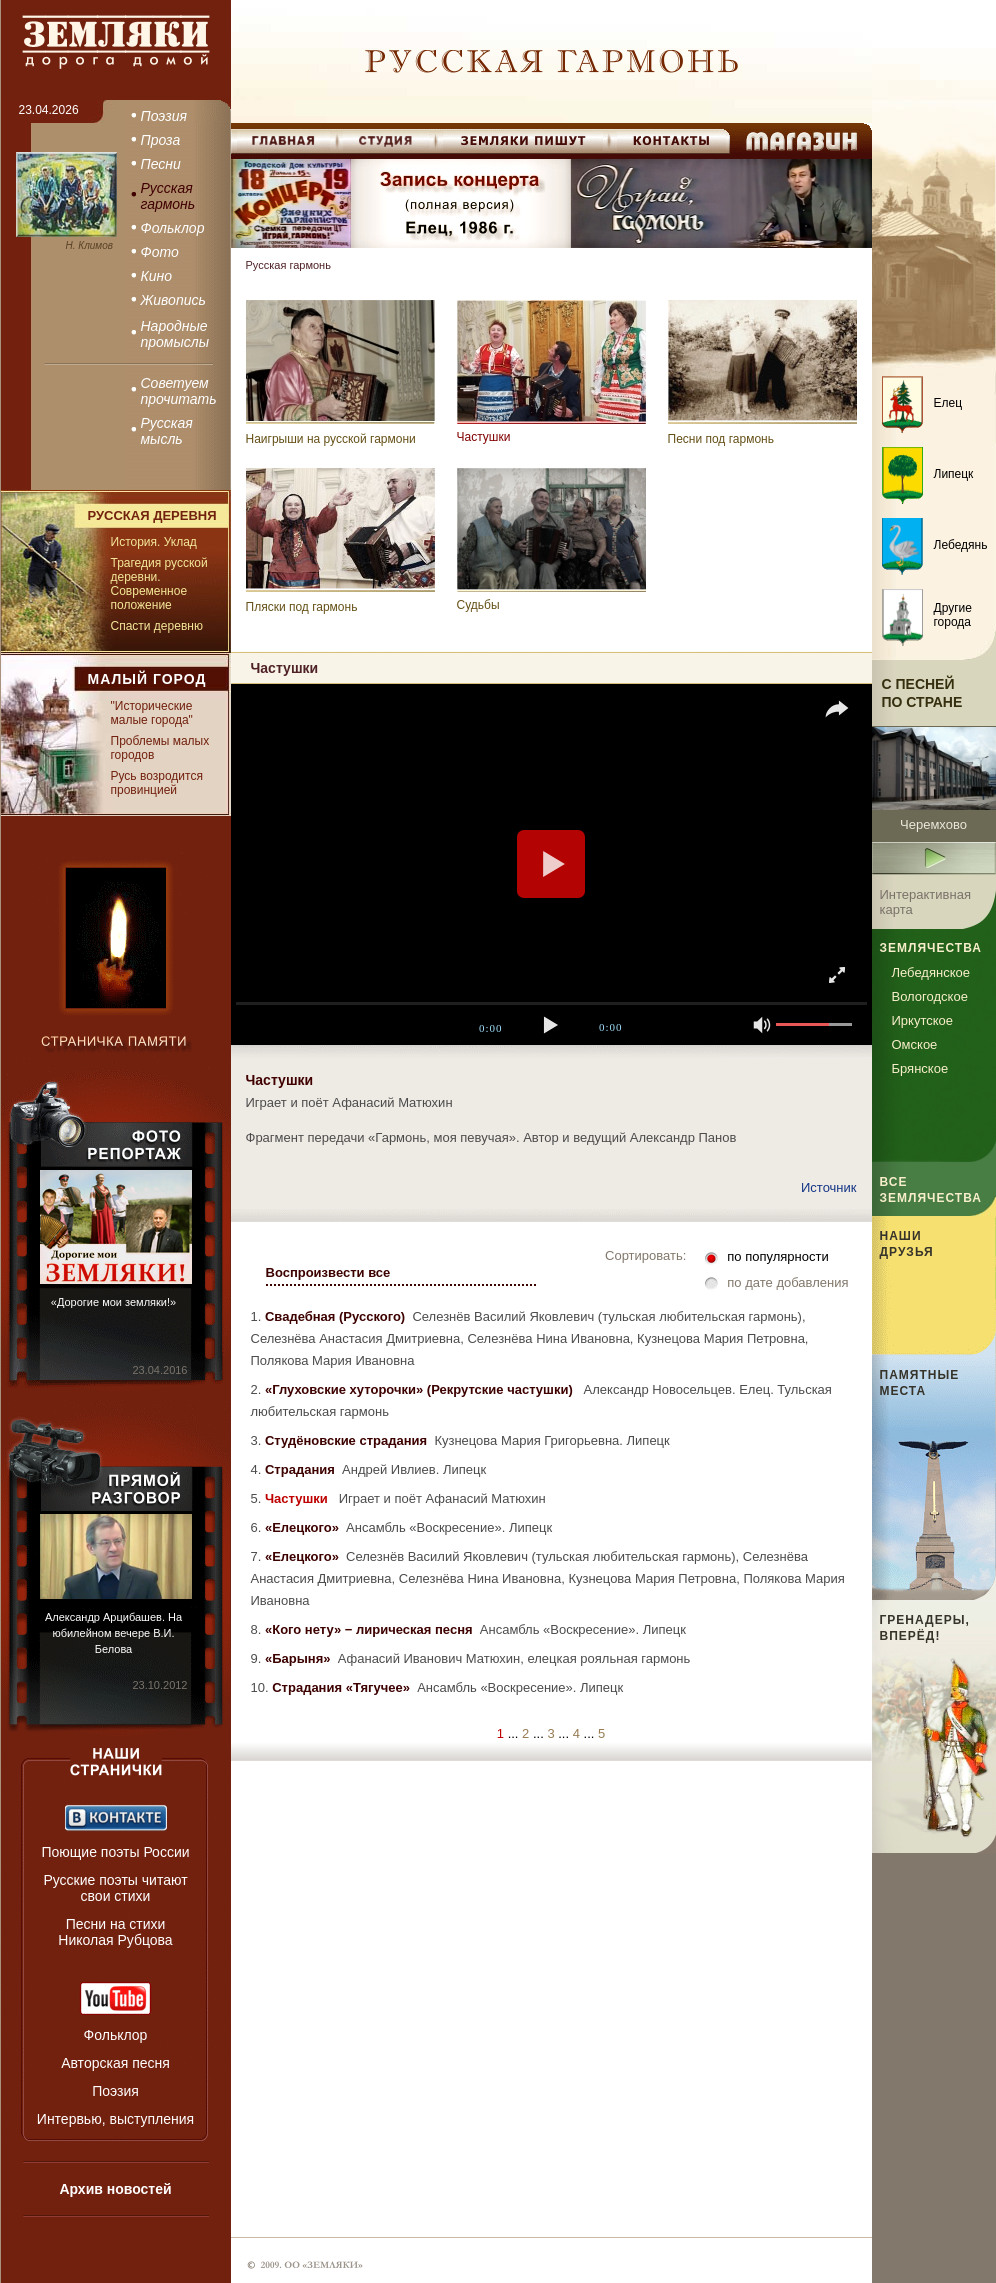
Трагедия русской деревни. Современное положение (159, 584)
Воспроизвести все (328, 1272)
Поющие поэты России (115, 1852)
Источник (829, 1187)
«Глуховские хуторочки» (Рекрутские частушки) (420, 1389)
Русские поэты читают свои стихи (115, 1888)
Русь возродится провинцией (157, 783)
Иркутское (923, 1020)
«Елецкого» (304, 1527)
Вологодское (930, 996)
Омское (915, 1044)
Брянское (920, 1068)
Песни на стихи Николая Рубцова (115, 1932)
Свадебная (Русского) (337, 1316)
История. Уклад (154, 542)
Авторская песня (115, 2063)
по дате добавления (787, 1282)
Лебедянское (931, 972)
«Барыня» (299, 1658)
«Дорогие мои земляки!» (113, 1302)
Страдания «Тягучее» (342, 1687)
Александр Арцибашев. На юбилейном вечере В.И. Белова (113, 1633)
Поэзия (115, 2091)
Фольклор (116, 2035)
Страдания (301, 1469)
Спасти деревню (157, 626)
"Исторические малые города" (152, 713)
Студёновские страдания (348, 1440)
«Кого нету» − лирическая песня (370, 1629)
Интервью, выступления (115, 2119)
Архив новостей (115, 2189)
